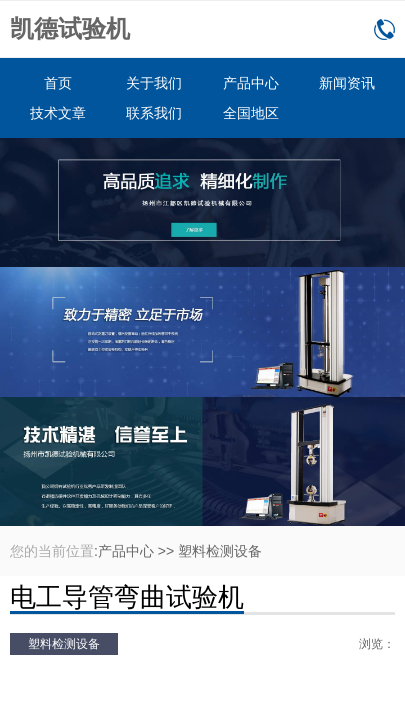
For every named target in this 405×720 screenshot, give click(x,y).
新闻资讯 (347, 83)
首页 (58, 83)
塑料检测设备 (220, 551)
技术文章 (58, 113)
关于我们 (154, 83)
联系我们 (154, 113)
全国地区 (251, 113)
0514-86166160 (384, 29)
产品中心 (251, 83)
